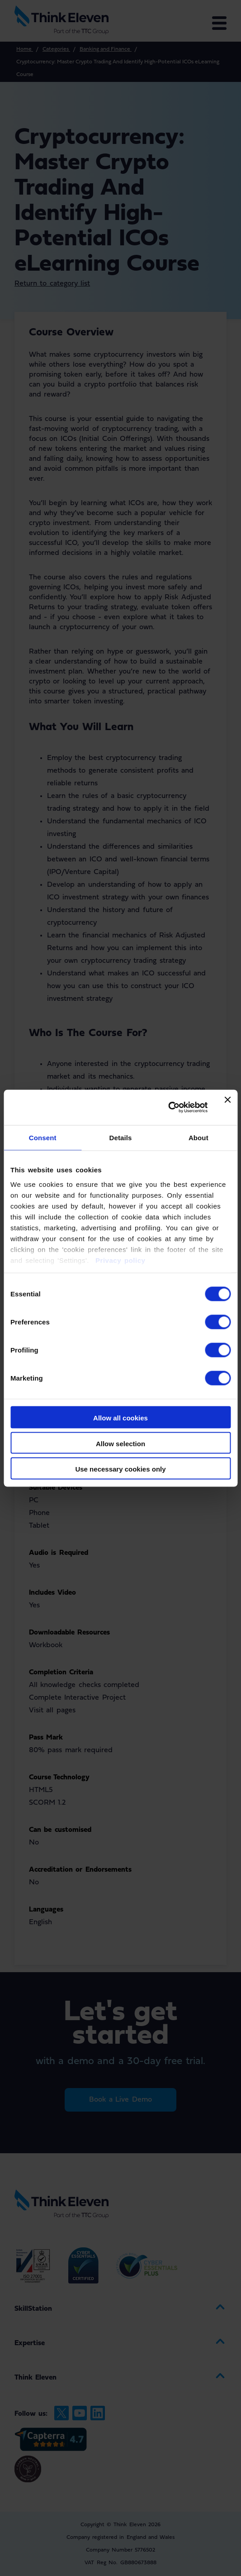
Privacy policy (118, 1260)
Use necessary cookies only (120, 1468)
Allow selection (120, 1443)
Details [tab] (120, 1138)
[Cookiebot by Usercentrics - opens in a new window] (168, 1108)
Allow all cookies (120, 1418)
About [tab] (198, 1138)
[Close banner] (227, 1107)
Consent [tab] (43, 1138)
